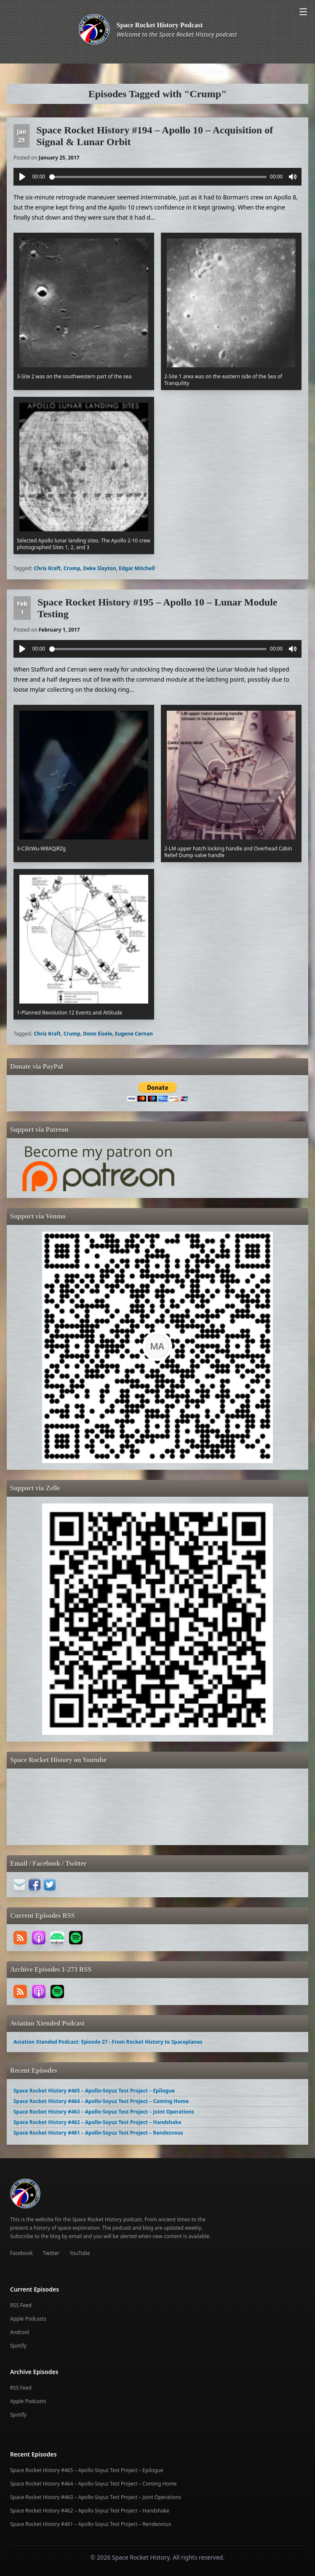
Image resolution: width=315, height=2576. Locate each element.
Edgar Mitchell (137, 568)
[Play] (22, 176)
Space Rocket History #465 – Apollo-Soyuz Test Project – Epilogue (94, 2090)
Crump (72, 568)
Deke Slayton (99, 568)
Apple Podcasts (28, 2318)
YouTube (79, 2253)
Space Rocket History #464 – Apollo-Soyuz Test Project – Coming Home (101, 2101)
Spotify (18, 2345)
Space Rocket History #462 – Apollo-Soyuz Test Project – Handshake (97, 2122)
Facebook (21, 2253)
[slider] (158, 177)
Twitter (51, 2253)
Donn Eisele (97, 1033)
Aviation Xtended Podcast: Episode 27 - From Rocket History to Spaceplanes (108, 2041)
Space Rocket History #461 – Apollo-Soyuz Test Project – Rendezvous (98, 2132)
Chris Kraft (47, 568)
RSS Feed (21, 2305)
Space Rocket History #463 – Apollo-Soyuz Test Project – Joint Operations (103, 2111)
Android (19, 2332)
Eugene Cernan (134, 1033)
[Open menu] (303, 11)
